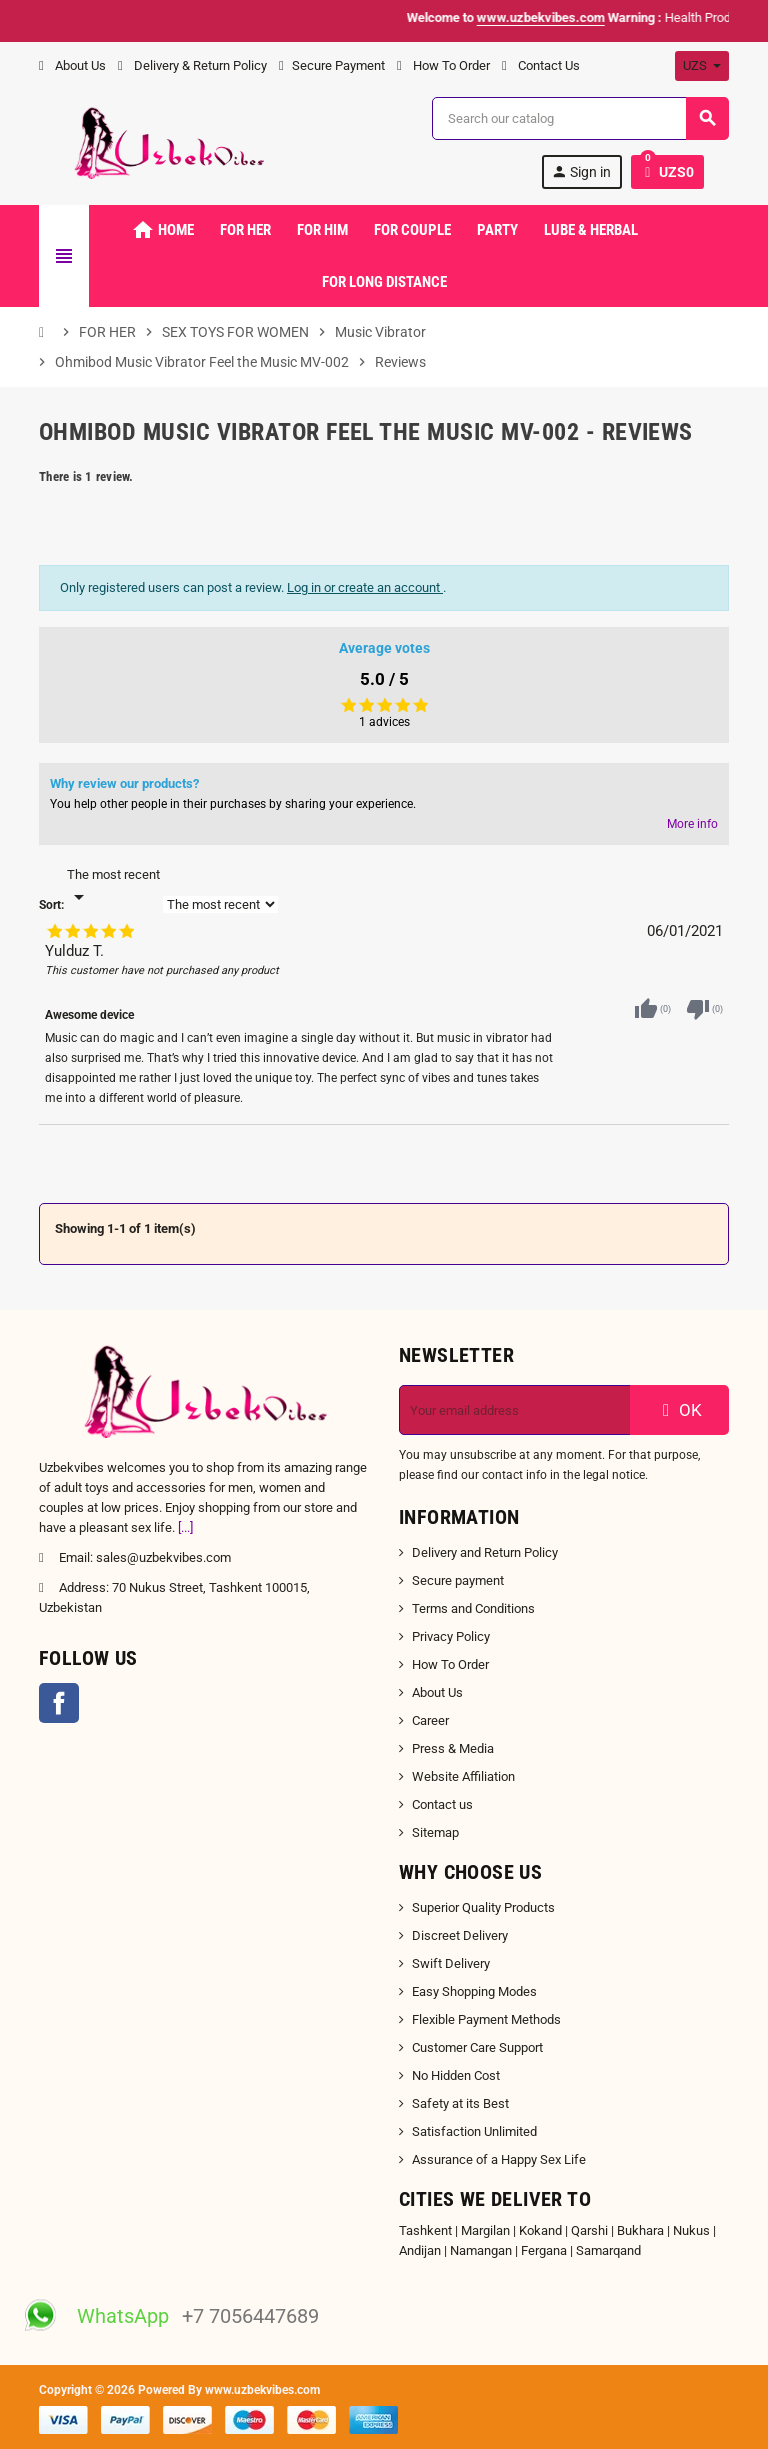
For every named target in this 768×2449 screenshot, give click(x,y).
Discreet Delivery (460, 1935)
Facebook (59, 1703)
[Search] (580, 118)
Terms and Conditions (473, 1608)
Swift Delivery (451, 1963)
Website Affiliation (463, 1776)
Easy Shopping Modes (474, 1991)
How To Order (443, 65)
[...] (185, 1527)
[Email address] (515, 1410)
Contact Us (541, 65)
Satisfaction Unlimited (474, 2131)
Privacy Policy (451, 1636)
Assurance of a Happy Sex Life (499, 2159)
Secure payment (458, 1580)
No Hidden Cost (456, 2075)
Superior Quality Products (483, 1907)
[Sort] (113, 887)
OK (680, 1410)
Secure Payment (332, 65)
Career (430, 1720)
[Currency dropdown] (702, 66)
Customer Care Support (477, 2047)
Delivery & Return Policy (192, 65)
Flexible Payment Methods (486, 2019)
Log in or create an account (365, 587)
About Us (72, 65)
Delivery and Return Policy (485, 1552)
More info (692, 824)
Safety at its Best (460, 2103)
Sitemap (435, 1832)
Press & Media (453, 1748)
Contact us (442, 1804)
